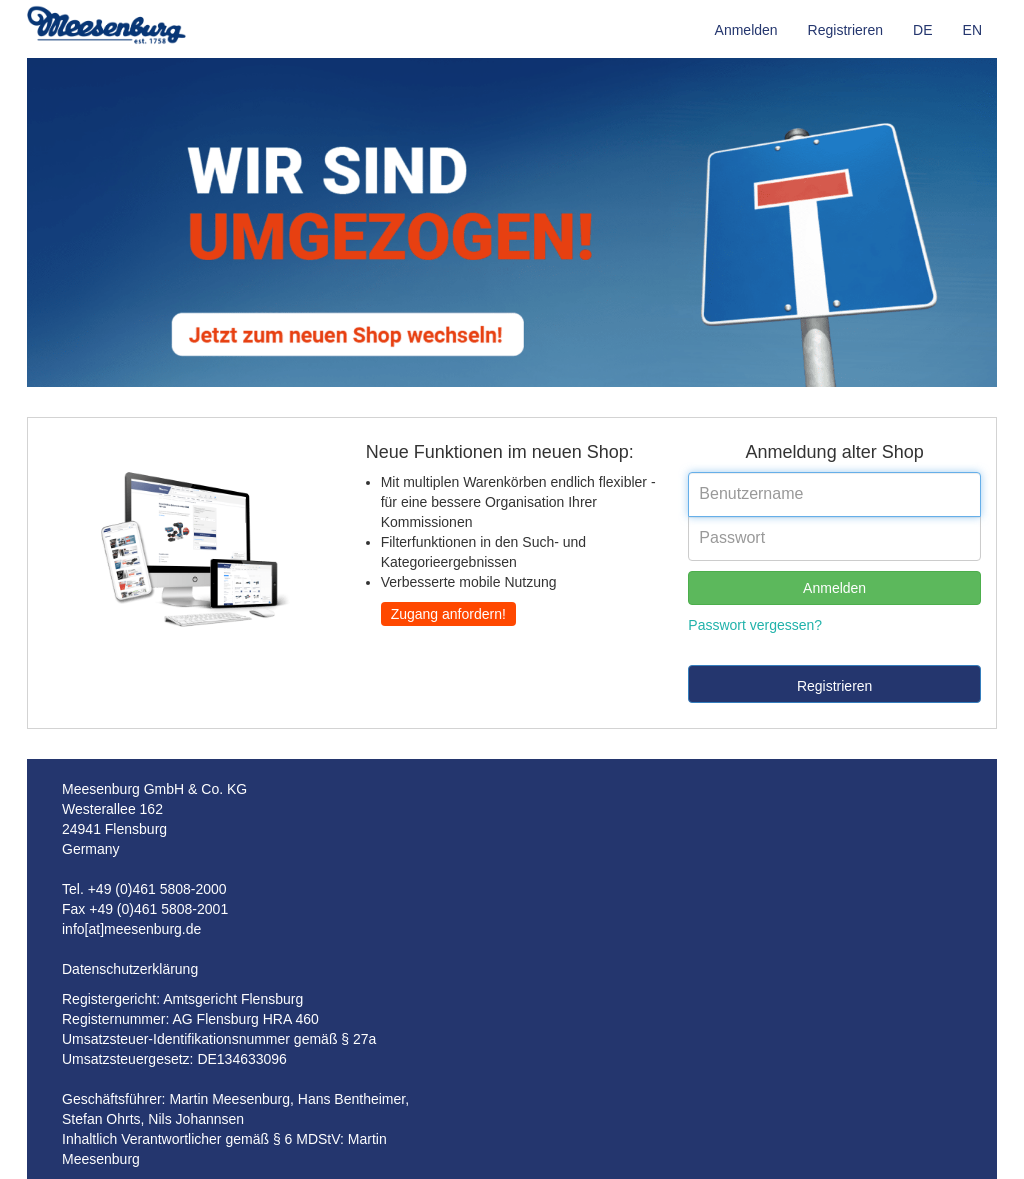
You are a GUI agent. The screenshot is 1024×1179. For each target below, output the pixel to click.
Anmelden (746, 30)
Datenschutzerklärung (130, 969)
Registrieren (845, 30)
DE (922, 30)
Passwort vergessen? (755, 625)
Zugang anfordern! (448, 614)
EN (972, 30)
